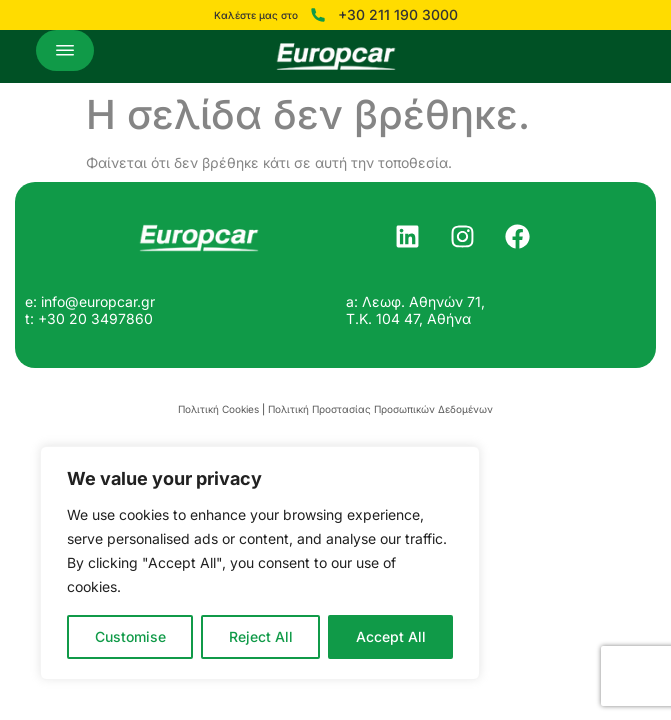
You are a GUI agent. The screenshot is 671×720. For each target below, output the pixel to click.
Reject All (261, 636)
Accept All (391, 636)
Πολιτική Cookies (218, 409)
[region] (260, 563)
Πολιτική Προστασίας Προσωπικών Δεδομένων (380, 409)
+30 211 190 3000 (398, 15)
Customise (130, 636)
